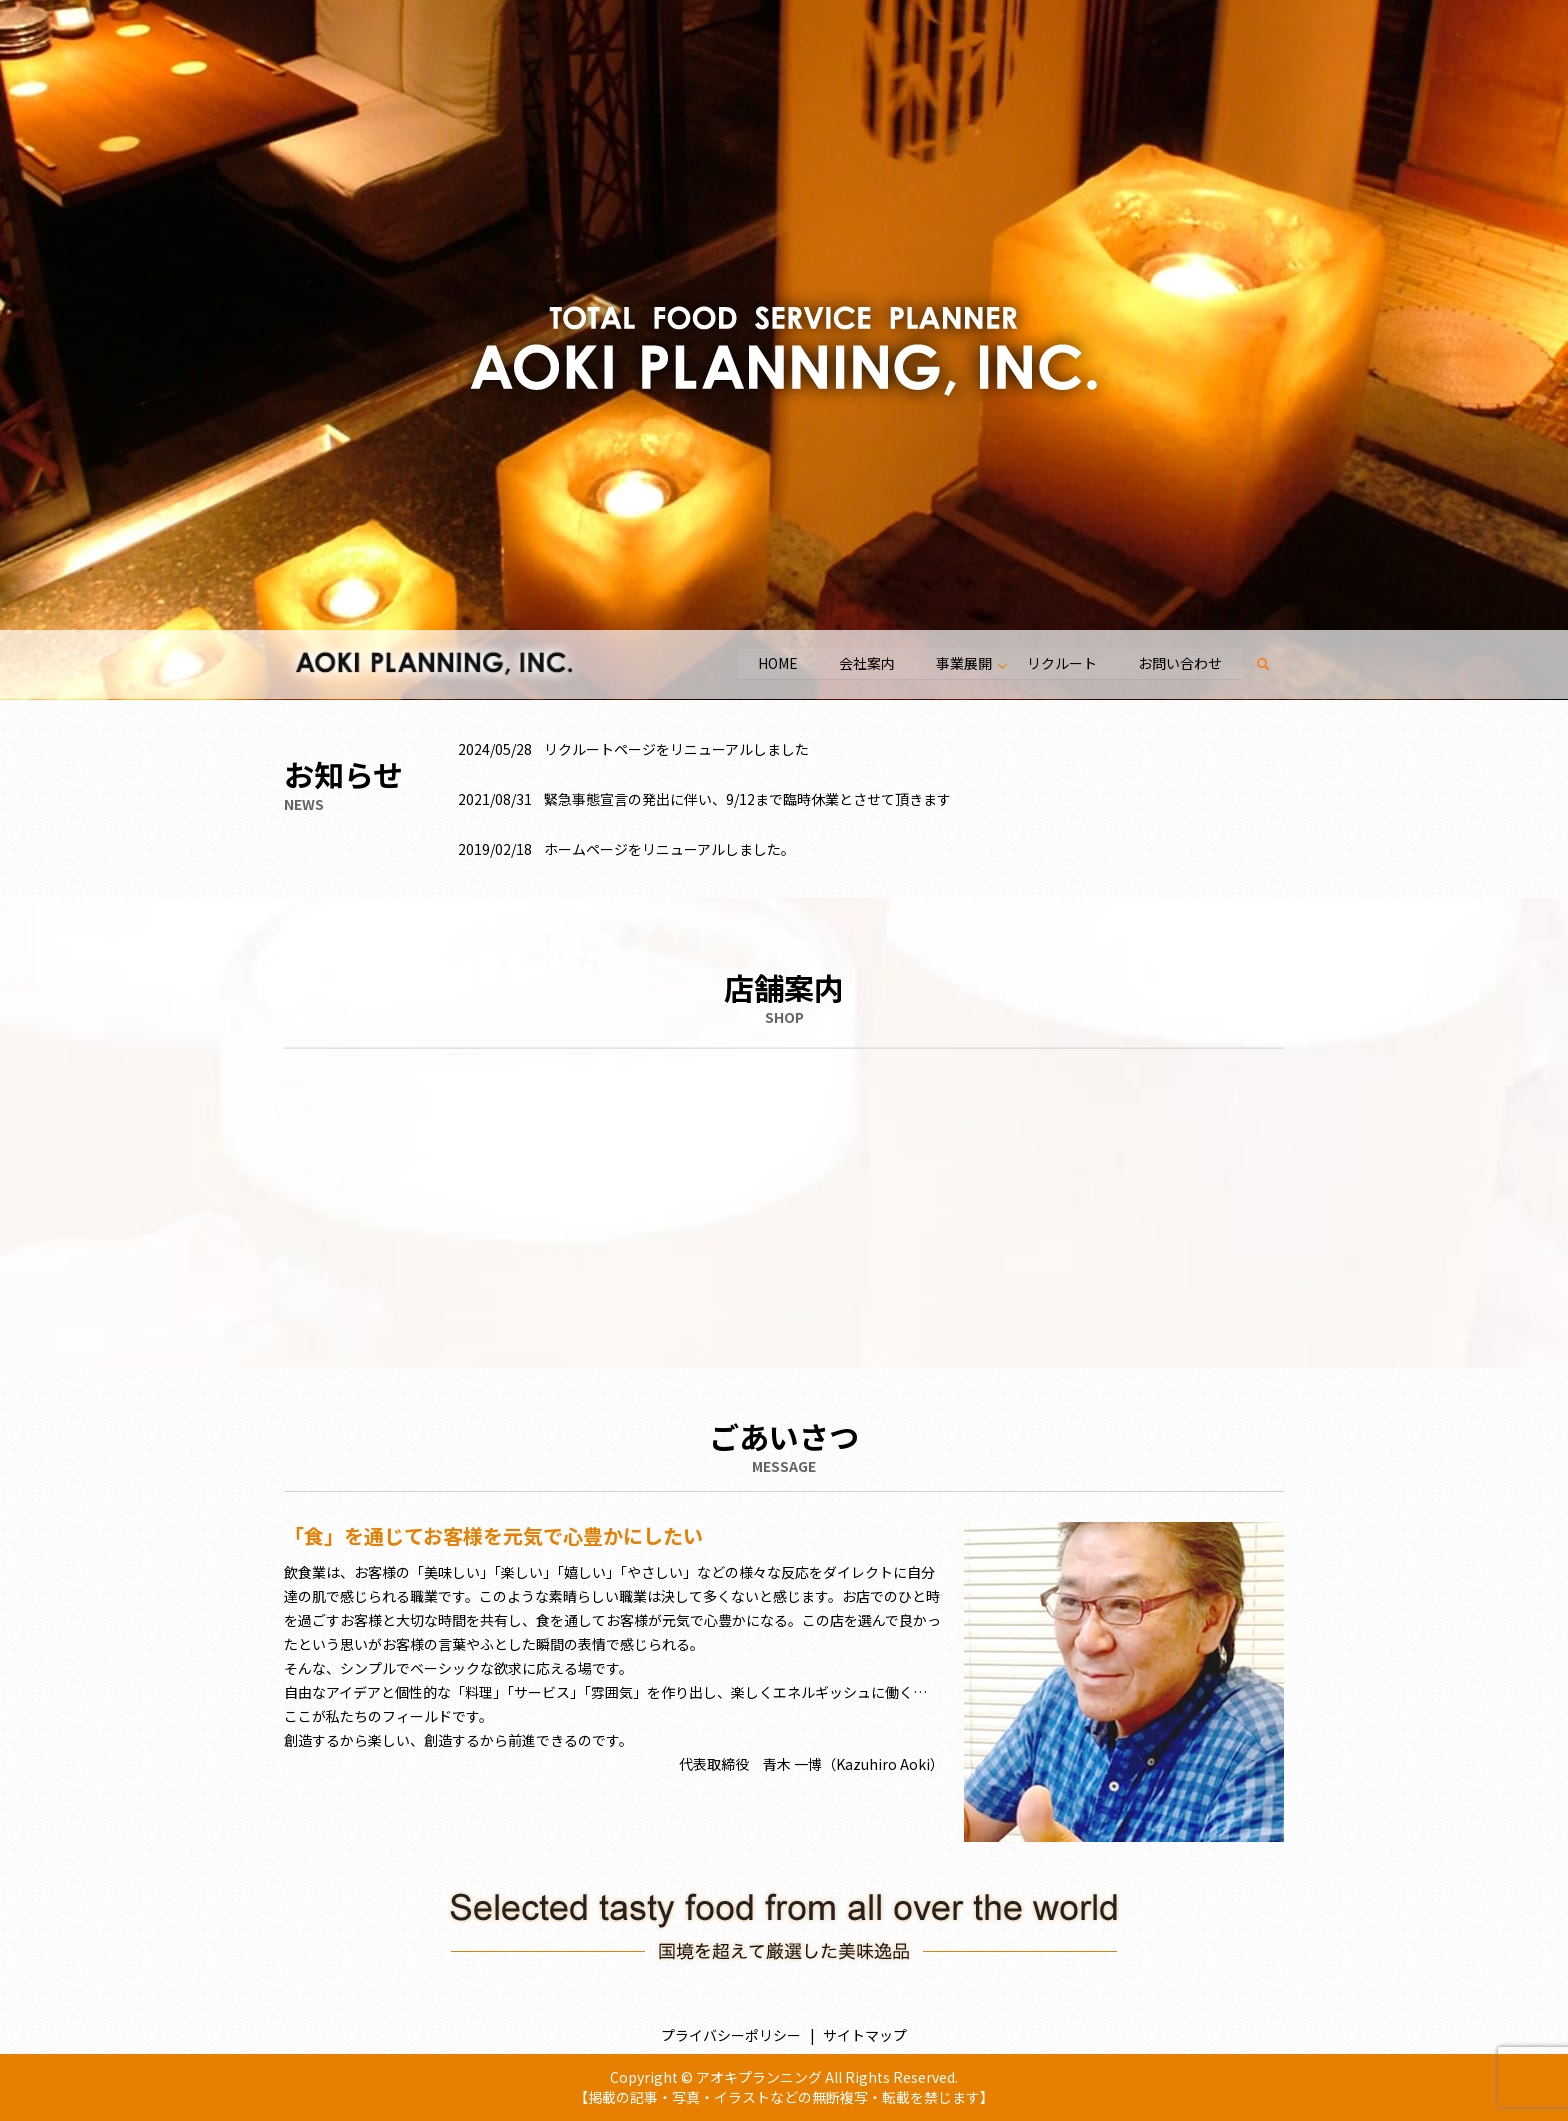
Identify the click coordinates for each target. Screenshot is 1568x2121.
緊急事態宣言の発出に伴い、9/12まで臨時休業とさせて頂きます (747, 799)
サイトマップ (865, 2035)
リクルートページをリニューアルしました (676, 749)
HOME (774, 663)
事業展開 (962, 663)
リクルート (1060, 663)
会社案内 (864, 663)
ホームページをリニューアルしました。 (669, 849)
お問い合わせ (1179, 663)
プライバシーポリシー (731, 2035)
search (1273, 664)
